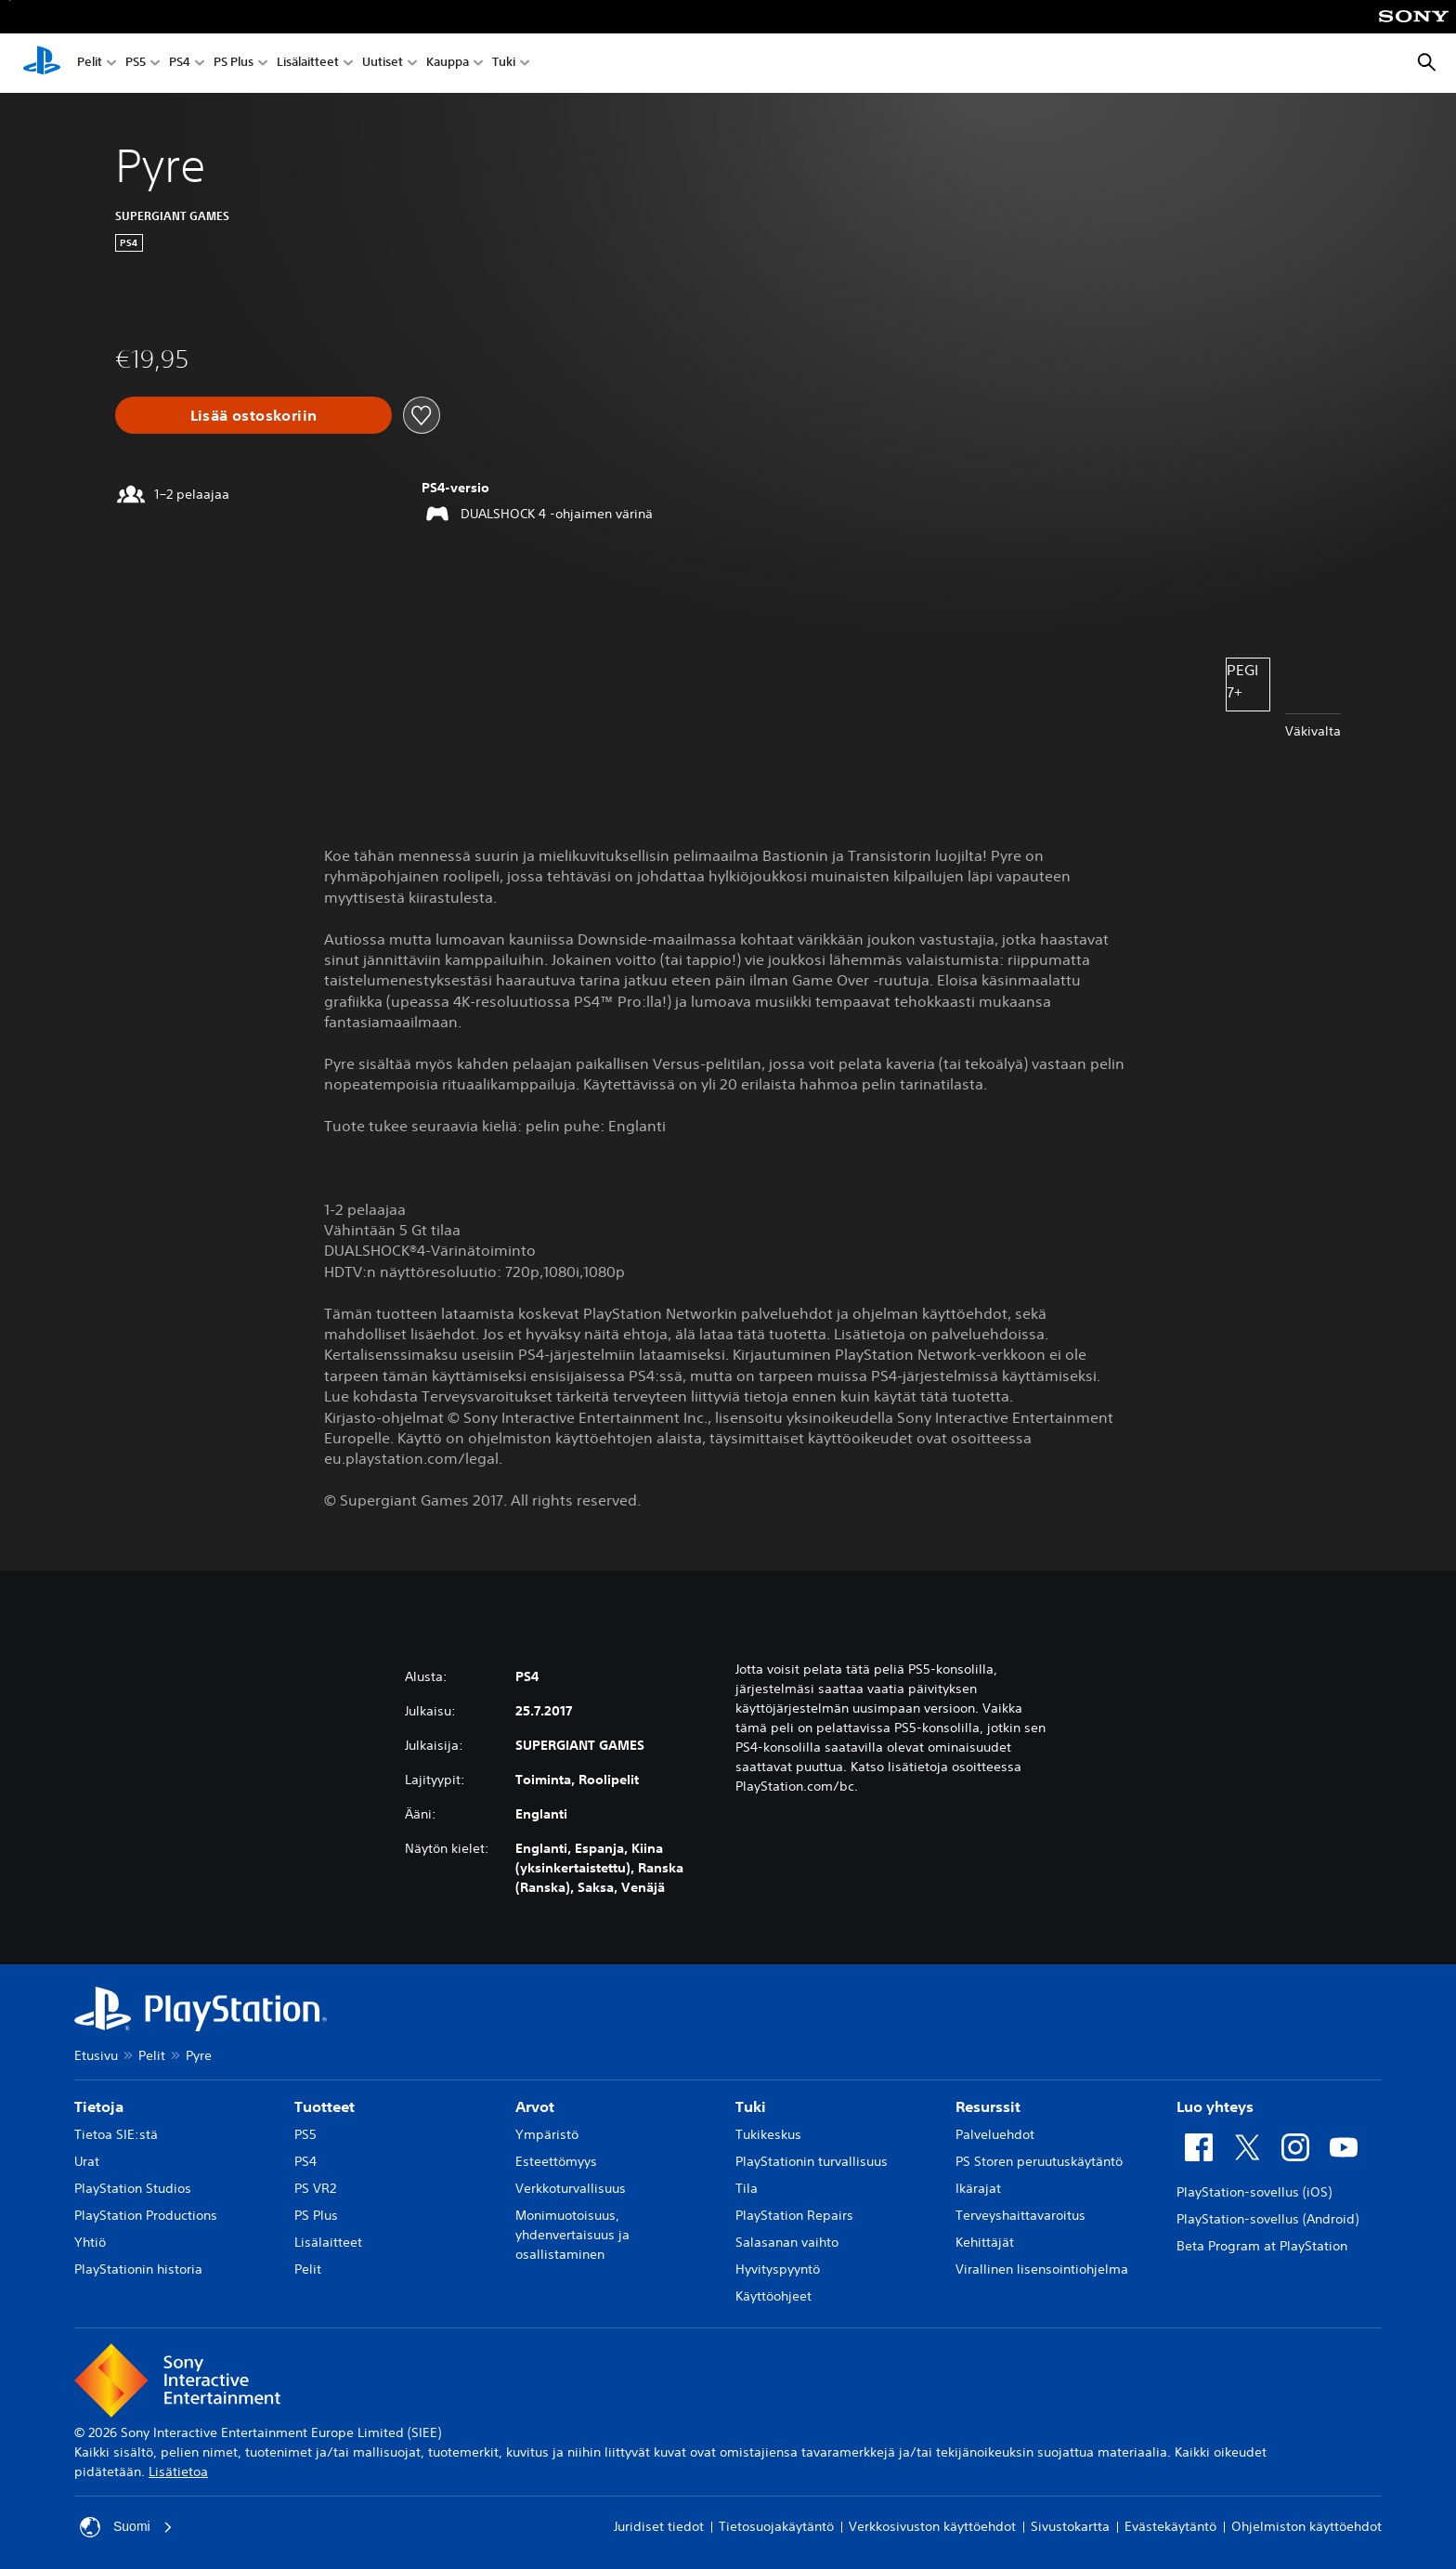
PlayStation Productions (145, 2215)
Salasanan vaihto (786, 2242)
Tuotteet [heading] (324, 2106)
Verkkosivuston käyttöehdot (932, 2526)
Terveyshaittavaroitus (1021, 2215)
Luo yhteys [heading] (1215, 2106)
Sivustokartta (1070, 2526)
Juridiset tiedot (659, 2526)
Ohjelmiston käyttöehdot (1306, 2526)
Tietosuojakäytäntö (776, 2526)
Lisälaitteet (308, 64)
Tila (746, 2188)
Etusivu (96, 2055)
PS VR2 (315, 2188)
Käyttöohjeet (773, 2296)
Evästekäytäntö (1170, 2526)
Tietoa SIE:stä (116, 2134)
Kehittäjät (985, 2242)
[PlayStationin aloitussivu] (42, 63)
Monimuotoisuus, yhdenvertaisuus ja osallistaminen (572, 2235)
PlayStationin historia (138, 2269)
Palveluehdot (995, 2134)
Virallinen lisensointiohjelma (1042, 2269)
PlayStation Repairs (794, 2215)
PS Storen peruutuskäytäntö (1039, 2161)
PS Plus (234, 64)
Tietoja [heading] (99, 2106)
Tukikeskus (768, 2134)
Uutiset (382, 64)
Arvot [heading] (534, 2106)
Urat (86, 2161)
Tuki (503, 64)
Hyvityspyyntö (777, 2269)
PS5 (135, 64)
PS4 (179, 64)
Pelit (89, 64)
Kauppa (447, 64)
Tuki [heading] (750, 2106)
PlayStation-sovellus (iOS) (1254, 2192)
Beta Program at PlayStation (1261, 2245)
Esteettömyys (556, 2161)
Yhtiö (90, 2242)
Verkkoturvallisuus (570, 2188)
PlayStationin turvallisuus (811, 2161)
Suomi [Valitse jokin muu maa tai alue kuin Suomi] (126, 2527)
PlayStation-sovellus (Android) (1267, 2218)
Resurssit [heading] (988, 2106)
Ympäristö (546, 2134)
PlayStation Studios (132, 2188)
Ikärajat (978, 2188)
